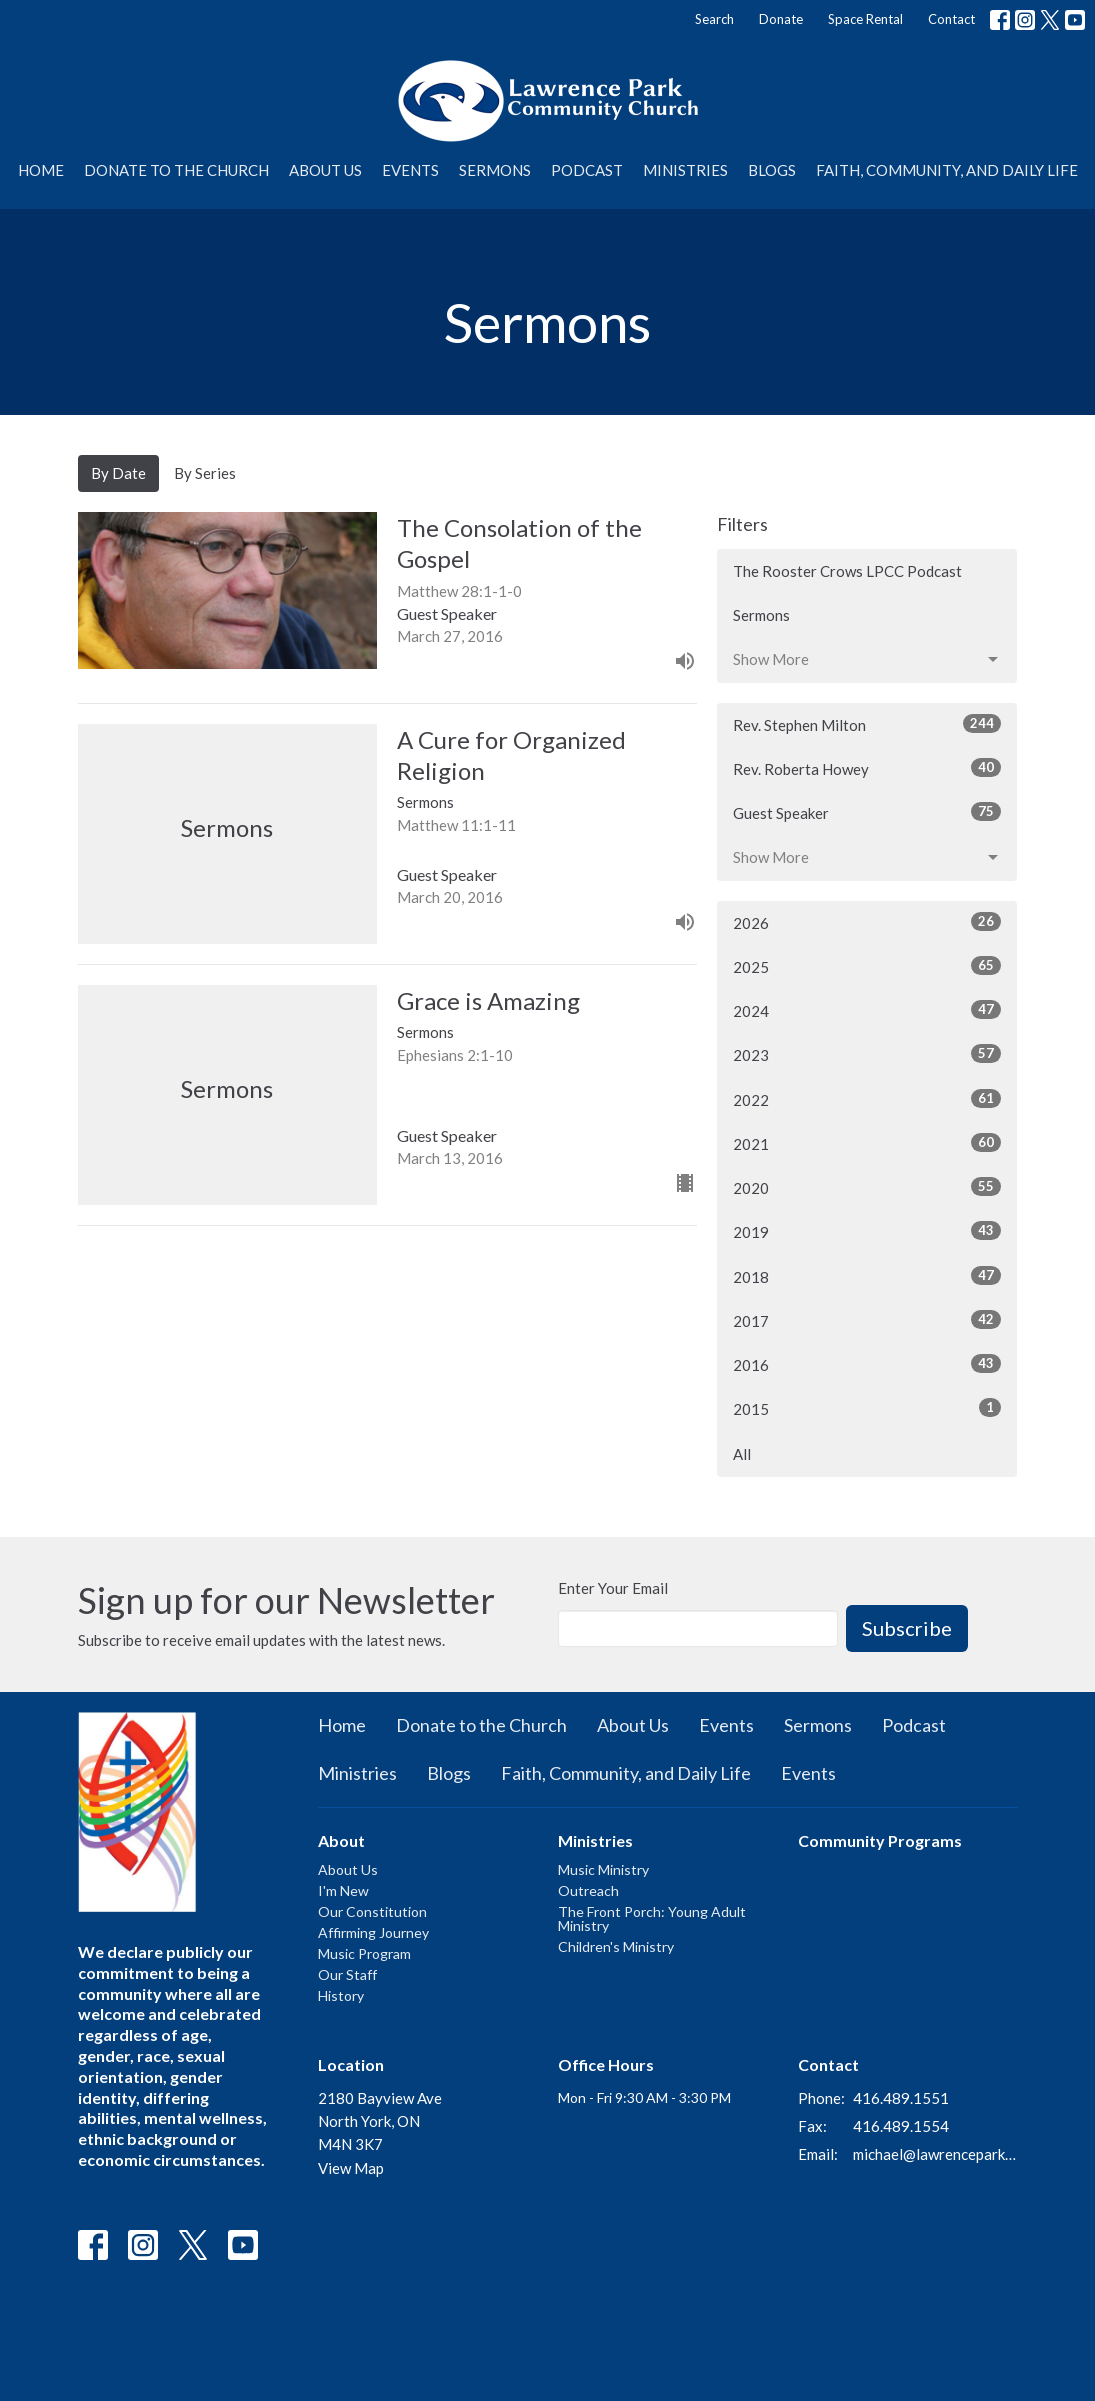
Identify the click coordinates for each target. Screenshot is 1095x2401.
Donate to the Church (176, 170)
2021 (867, 1143)
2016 (867, 1364)
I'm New (343, 1890)
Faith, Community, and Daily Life (947, 170)
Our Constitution (372, 1911)
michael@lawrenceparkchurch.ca (935, 2154)
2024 (867, 1010)
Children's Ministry (616, 1946)
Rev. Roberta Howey (867, 768)
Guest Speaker (867, 812)
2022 (867, 1099)
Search (714, 19)
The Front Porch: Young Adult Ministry (652, 1918)
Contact (951, 19)
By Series (205, 473)
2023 (867, 1054)
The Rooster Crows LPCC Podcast (847, 571)
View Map (351, 2168)
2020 (867, 1187)
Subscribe (907, 1628)
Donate (781, 19)
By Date (118, 473)
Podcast (587, 170)
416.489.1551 (901, 2098)
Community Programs (880, 1840)
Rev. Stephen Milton (867, 724)
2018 (867, 1276)
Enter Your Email (613, 1588)
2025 (867, 966)
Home (41, 170)
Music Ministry (603, 1869)
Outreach (588, 1890)
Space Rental (865, 19)
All (742, 1454)
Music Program (364, 1953)
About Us (325, 170)
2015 (867, 1408)
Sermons (495, 170)
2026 (867, 922)
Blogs (772, 170)
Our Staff (347, 1974)
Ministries (685, 170)
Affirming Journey (373, 1932)
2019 (867, 1231)
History (341, 1995)
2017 (867, 1320)
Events (410, 170)
